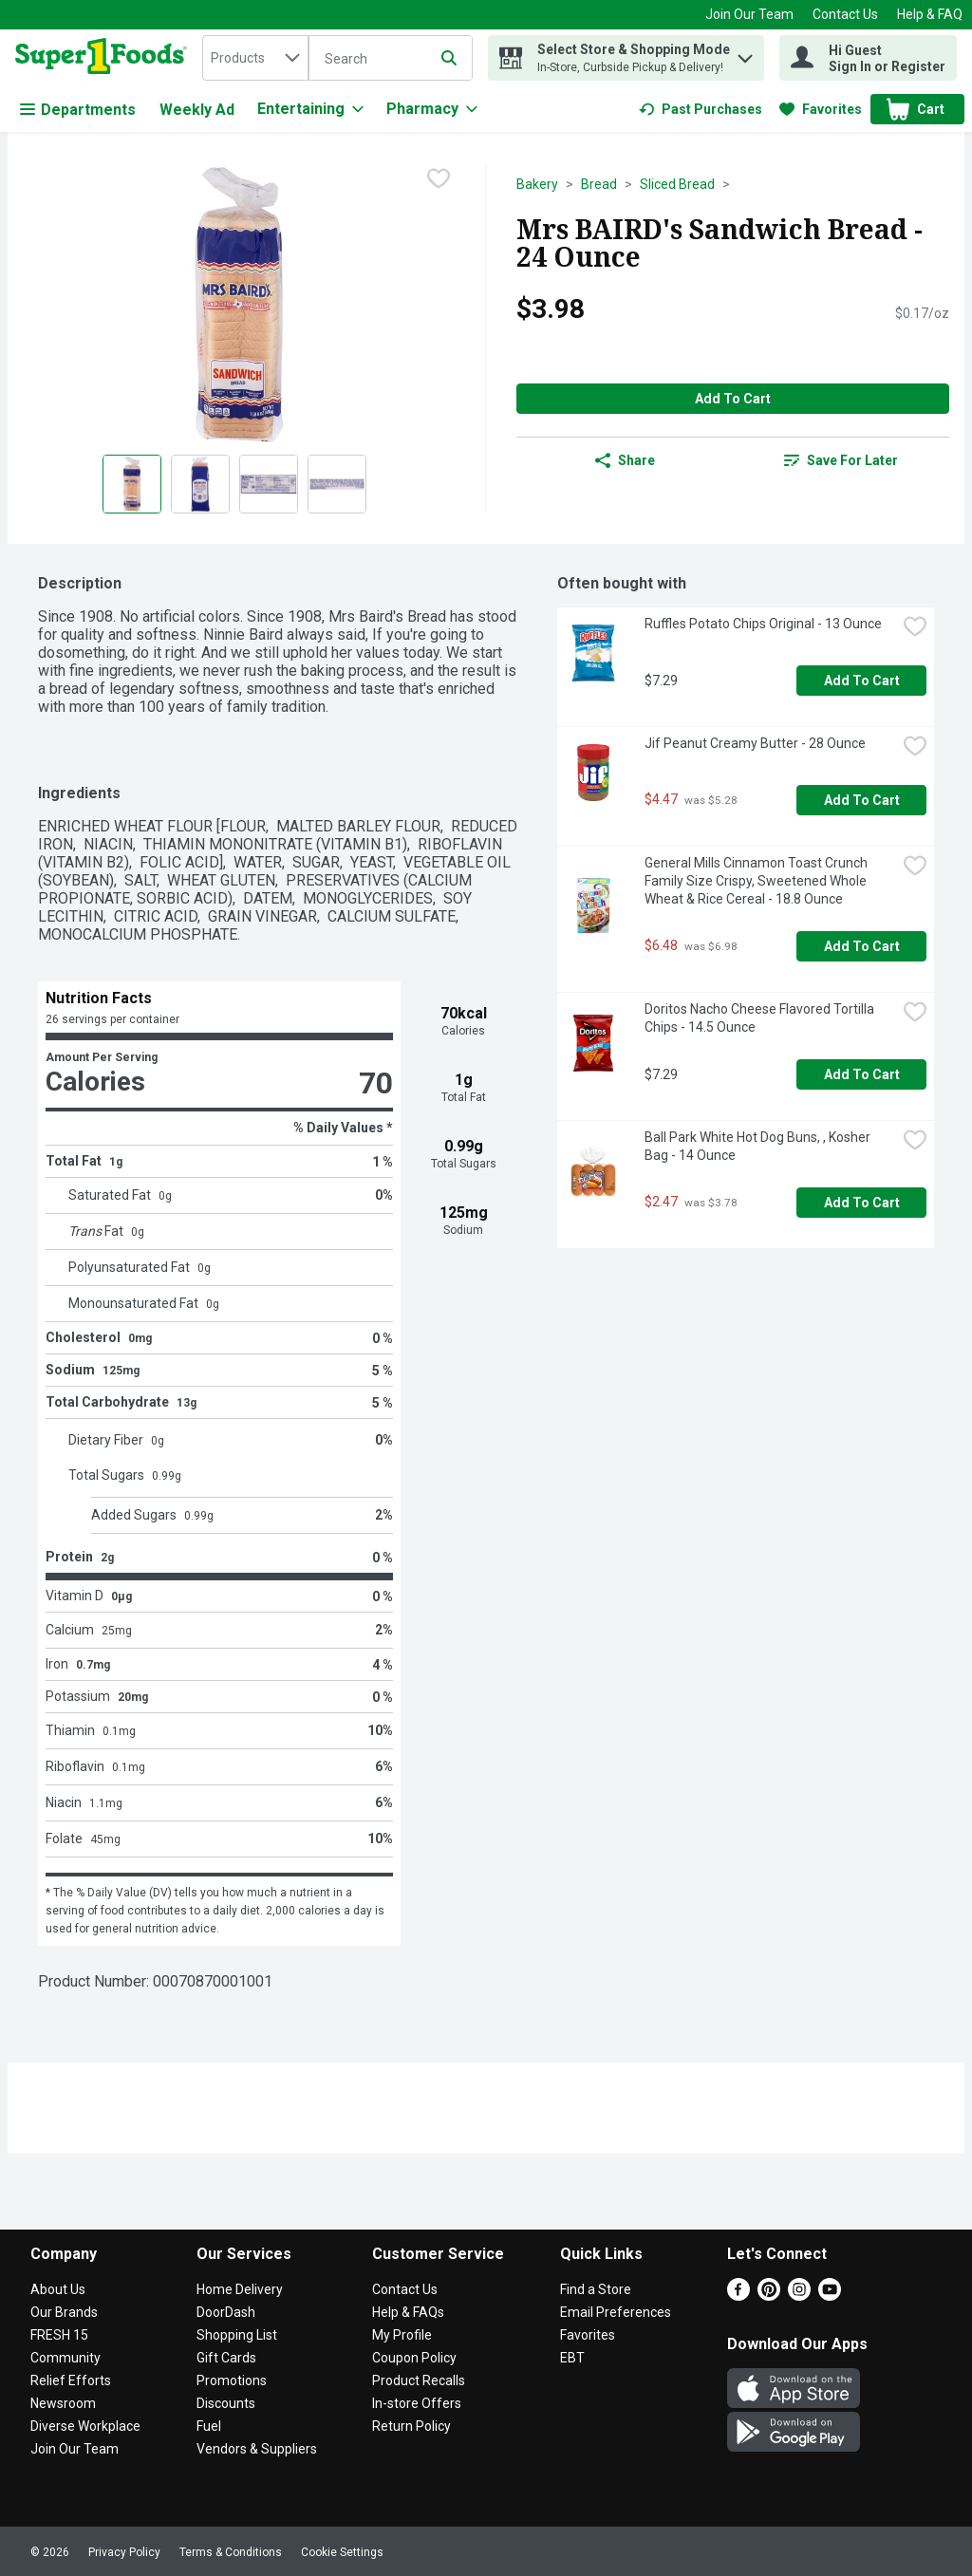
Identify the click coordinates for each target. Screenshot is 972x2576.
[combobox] (255, 58)
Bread (599, 184)
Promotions (231, 2380)
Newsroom (63, 2403)
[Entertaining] (310, 109)
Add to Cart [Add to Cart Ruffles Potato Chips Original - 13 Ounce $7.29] (862, 680)
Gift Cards (226, 2357)
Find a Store (595, 2289)
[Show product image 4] (337, 484)
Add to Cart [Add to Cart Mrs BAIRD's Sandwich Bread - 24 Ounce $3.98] (733, 398)
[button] (745, 53)
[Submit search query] (449, 58)
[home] (105, 58)
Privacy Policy (124, 2552)
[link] (700, 109)
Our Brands (64, 2312)
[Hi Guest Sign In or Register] (868, 58)
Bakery (537, 184)
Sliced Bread (677, 184)
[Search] (390, 59)
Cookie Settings (342, 2552)
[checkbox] (438, 178)
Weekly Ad (196, 110)
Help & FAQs (408, 2312)
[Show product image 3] (268, 484)
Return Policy (411, 2426)
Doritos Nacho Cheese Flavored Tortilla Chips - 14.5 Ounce (761, 1018)
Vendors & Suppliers (256, 2448)
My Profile (402, 2335)
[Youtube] (829, 2296)
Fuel (208, 2426)
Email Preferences (615, 2312)
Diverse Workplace (85, 2426)
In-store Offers (416, 2403)
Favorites (587, 2335)
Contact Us (845, 14)
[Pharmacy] (431, 109)
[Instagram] (799, 2296)
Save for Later (841, 460)
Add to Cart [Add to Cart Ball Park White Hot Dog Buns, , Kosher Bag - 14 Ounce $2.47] (862, 1202)
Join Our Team (749, 14)
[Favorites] (820, 109)
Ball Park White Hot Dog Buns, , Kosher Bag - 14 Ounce (759, 1146)
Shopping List (236, 2335)
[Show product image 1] (132, 484)
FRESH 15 (59, 2335)
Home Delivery (239, 2289)
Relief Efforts (70, 2380)
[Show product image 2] (200, 484)
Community (65, 2357)
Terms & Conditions (230, 2552)
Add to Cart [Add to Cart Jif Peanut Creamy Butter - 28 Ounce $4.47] (862, 800)
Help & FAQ (930, 14)
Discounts (225, 2403)
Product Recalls (418, 2380)
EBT (572, 2357)
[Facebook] (738, 2296)
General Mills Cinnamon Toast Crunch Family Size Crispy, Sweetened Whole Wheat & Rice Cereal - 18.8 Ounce (757, 880)
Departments (78, 110)
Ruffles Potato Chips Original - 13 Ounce (763, 623)
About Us (57, 2289)
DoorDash (225, 2312)
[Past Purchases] (700, 109)
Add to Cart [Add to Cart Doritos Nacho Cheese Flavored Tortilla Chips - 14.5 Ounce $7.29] (862, 1074)
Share (625, 460)
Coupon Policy (414, 2357)
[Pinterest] (768, 2296)
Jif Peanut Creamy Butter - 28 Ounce (755, 743)
